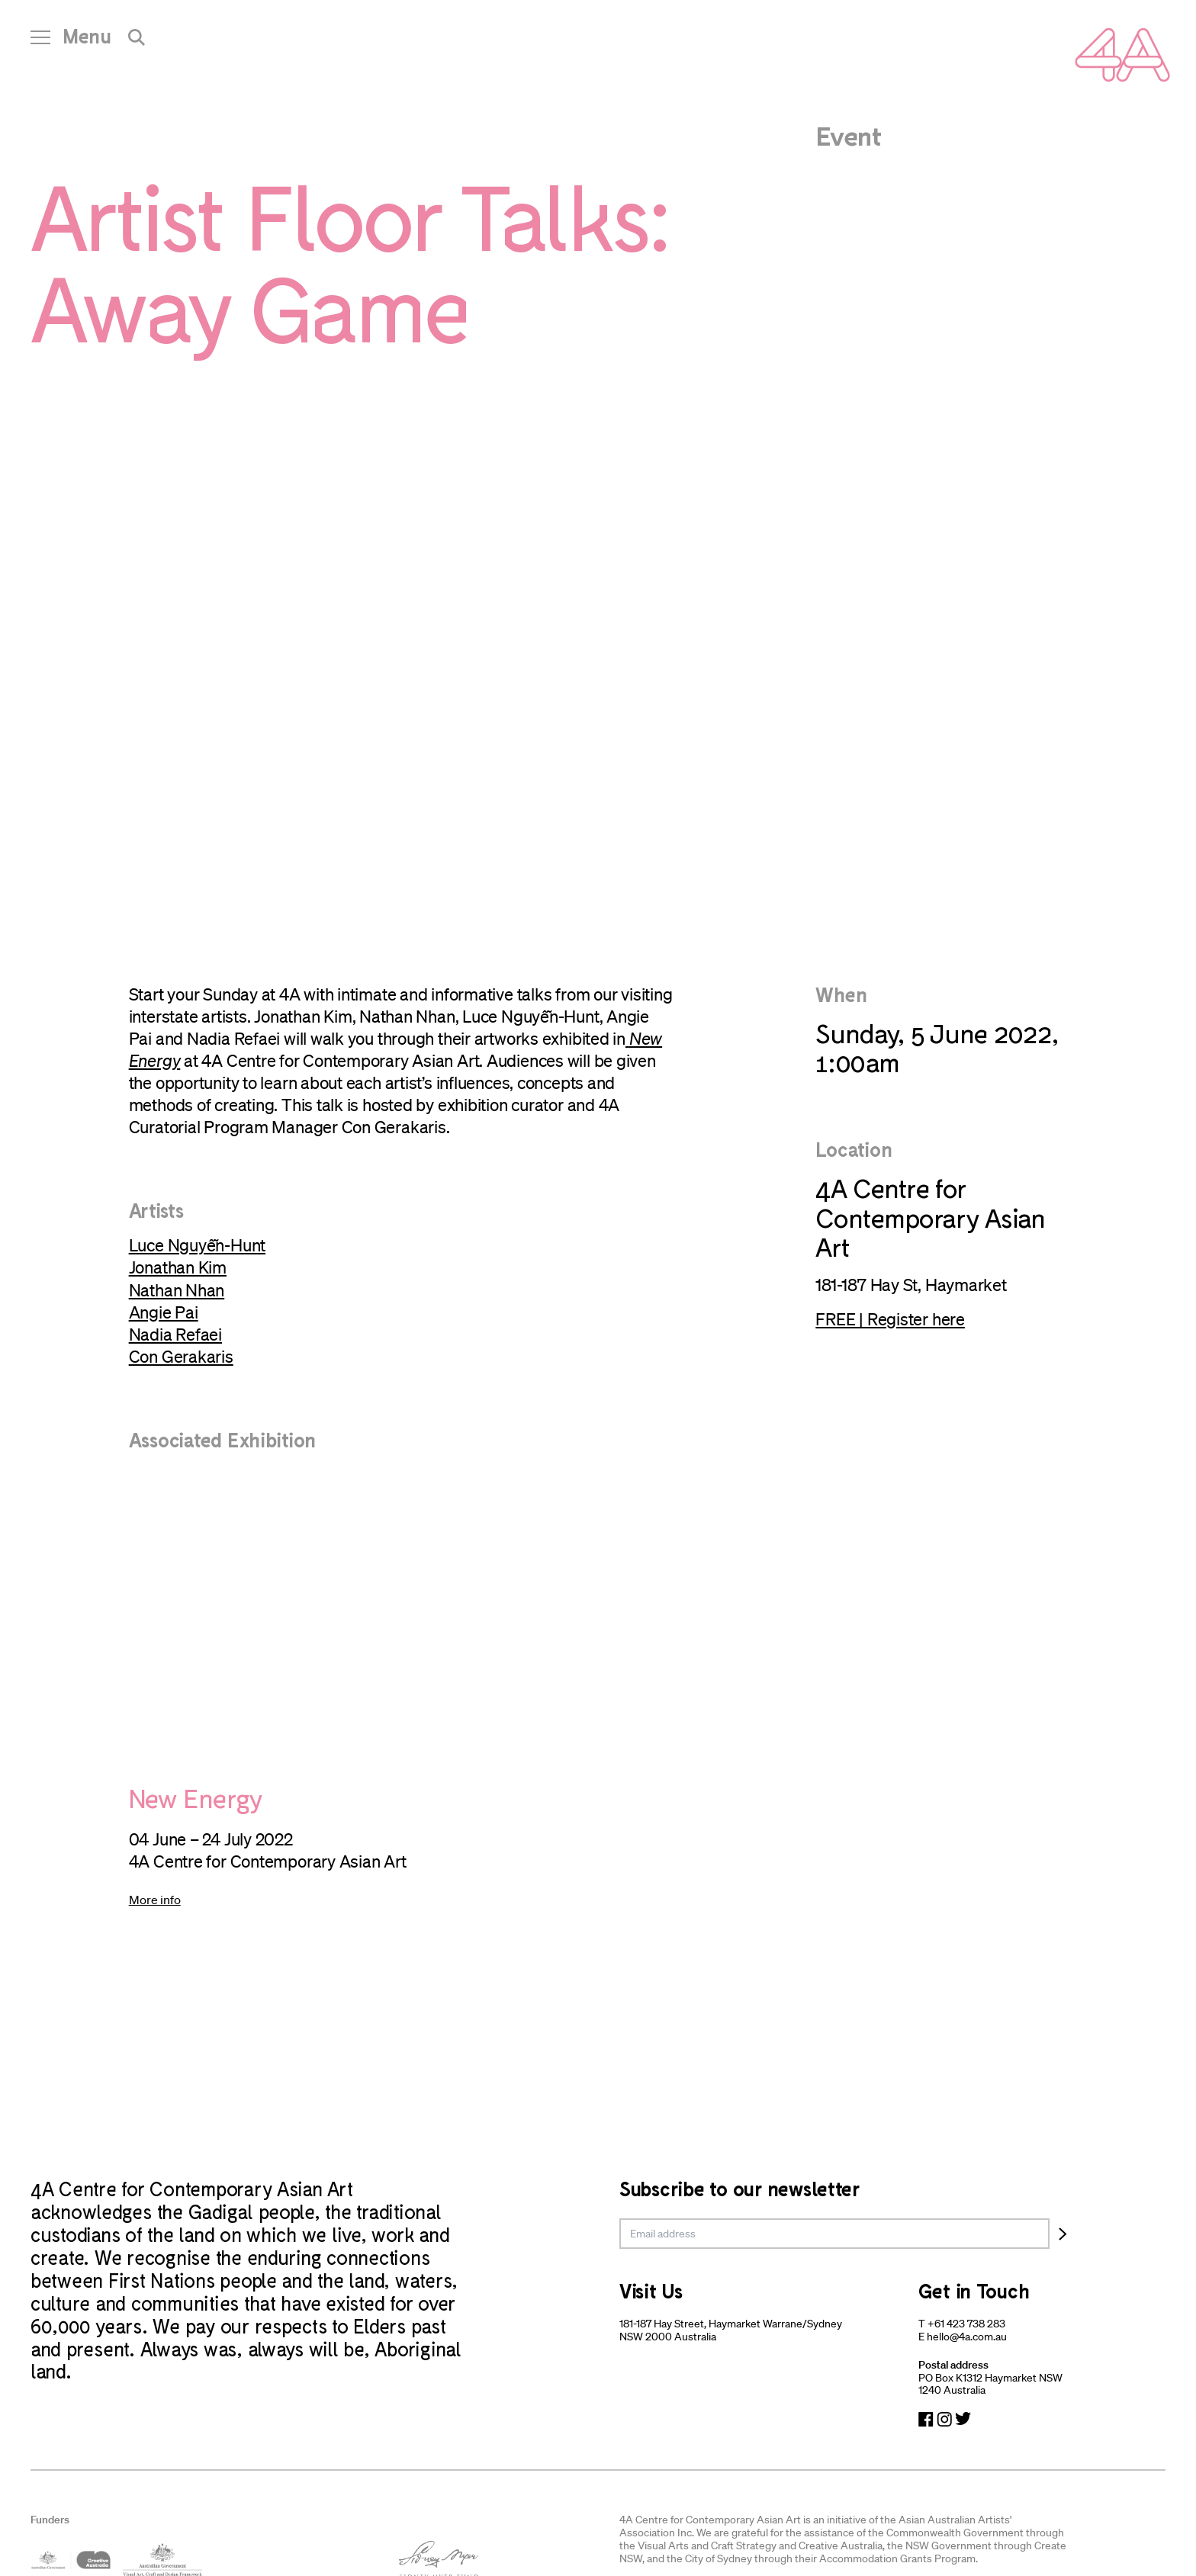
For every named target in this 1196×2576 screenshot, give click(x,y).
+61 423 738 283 (966, 2323)
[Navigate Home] (1122, 55)
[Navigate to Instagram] (944, 2419)
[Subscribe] (1063, 2233)
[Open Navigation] (71, 42)
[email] (834, 2233)
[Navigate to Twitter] (963, 2419)
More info (155, 1899)
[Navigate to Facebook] (926, 2419)
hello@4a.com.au (967, 2336)
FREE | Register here (890, 1319)
